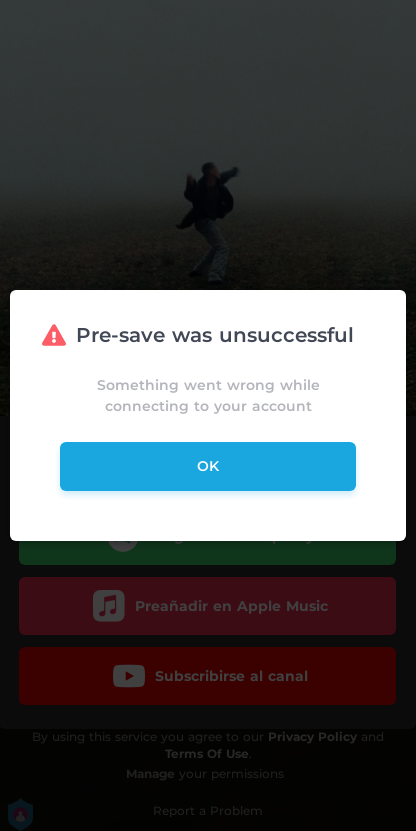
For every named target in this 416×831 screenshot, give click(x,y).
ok (208, 466)
